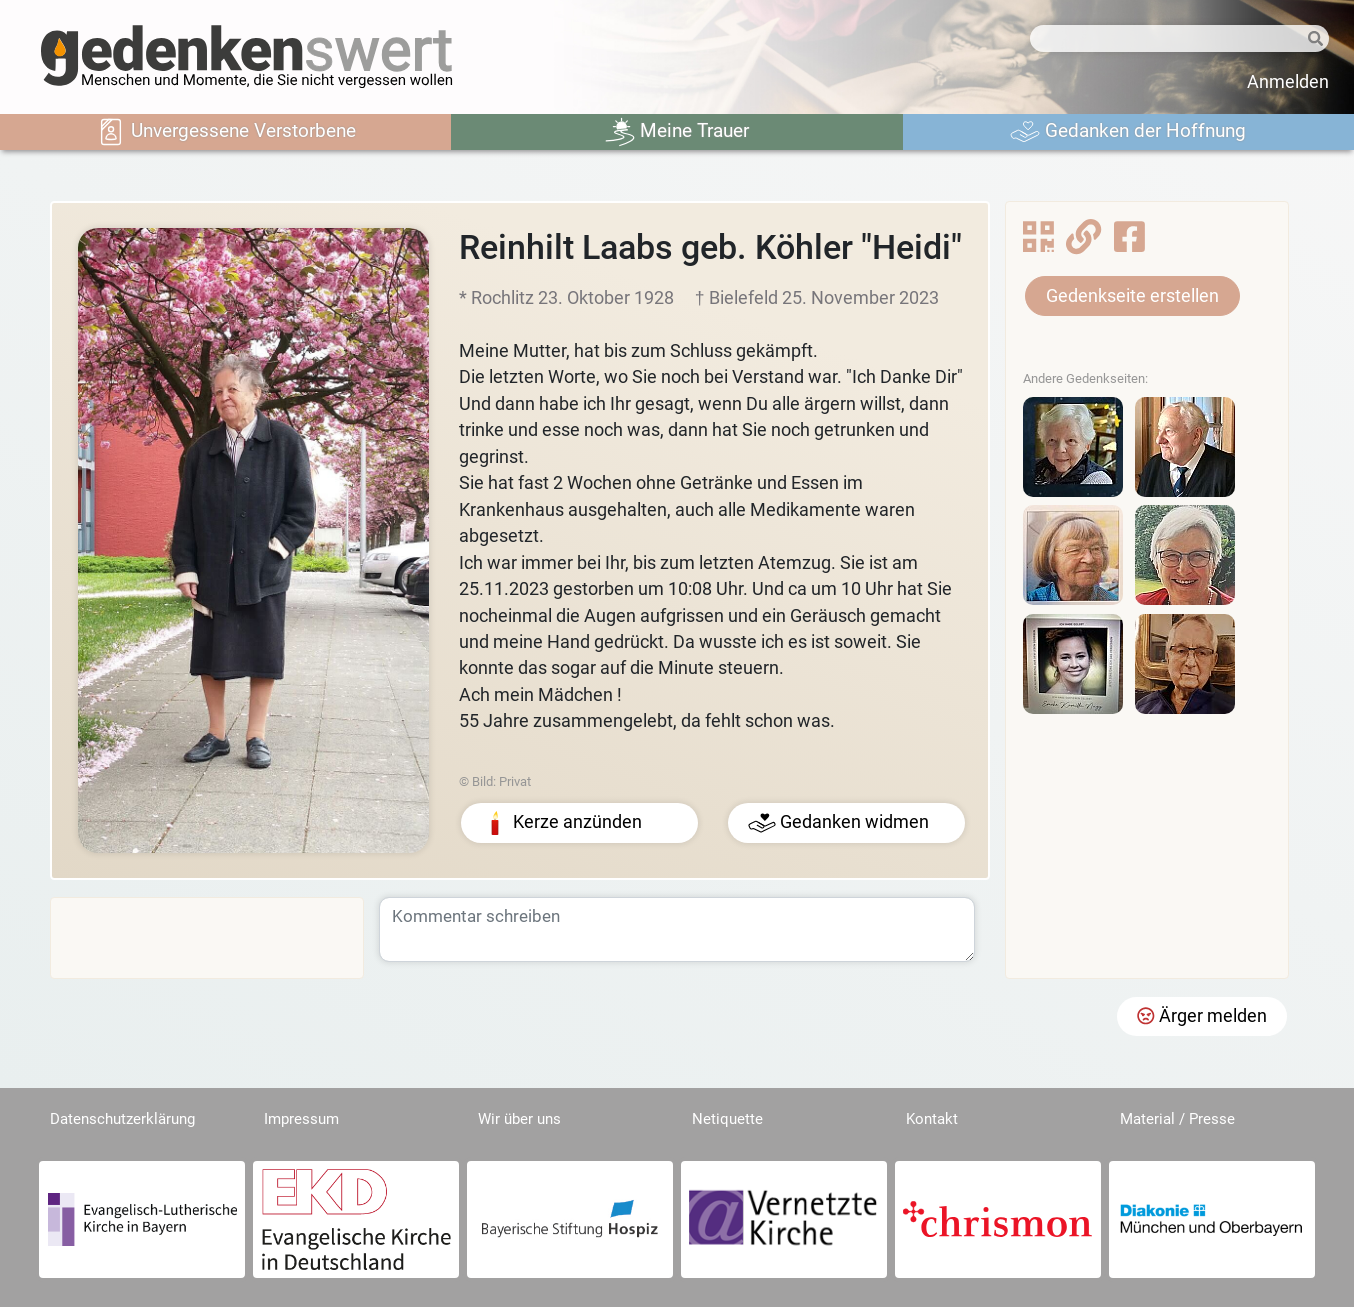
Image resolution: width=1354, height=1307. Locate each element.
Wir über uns (519, 1119)
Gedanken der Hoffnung (1128, 132)
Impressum (301, 1119)
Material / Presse (1177, 1119)
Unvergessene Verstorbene (226, 132)
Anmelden (1288, 82)
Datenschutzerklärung (122, 1119)
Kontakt (932, 1119)
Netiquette (727, 1119)
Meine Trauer (677, 132)
